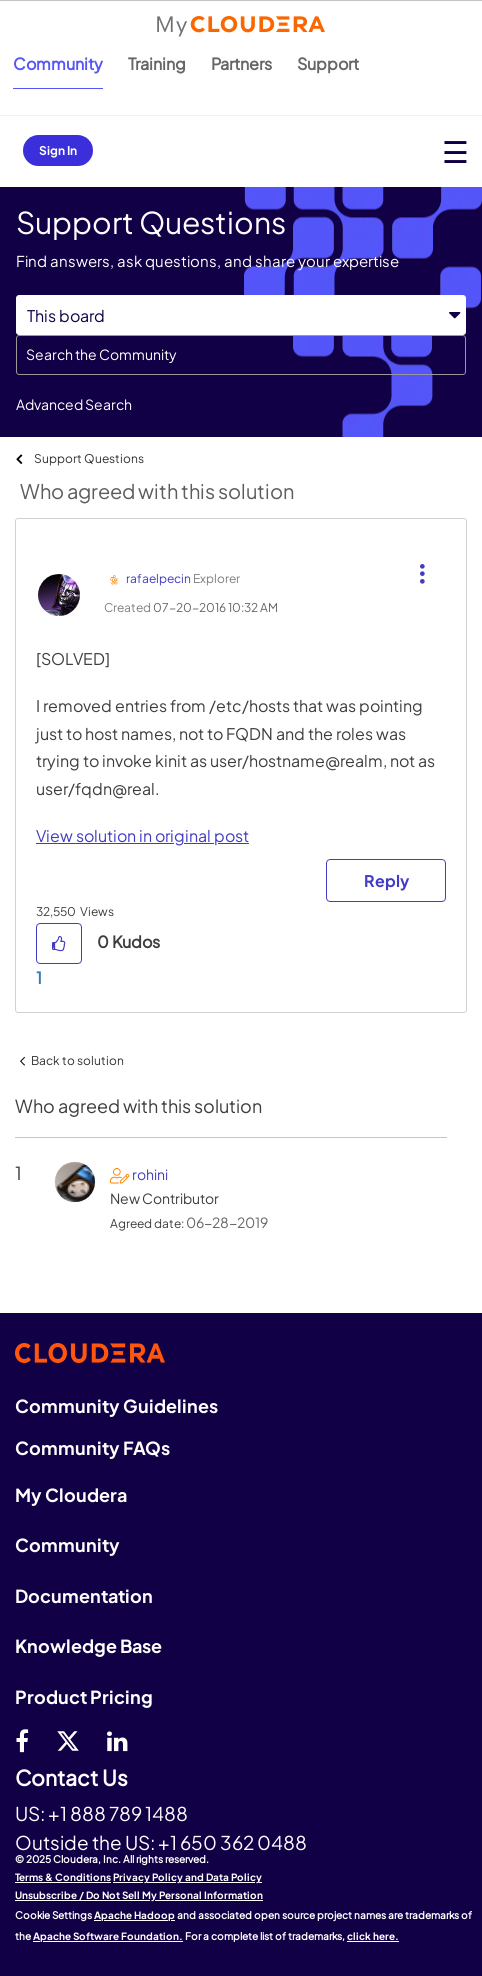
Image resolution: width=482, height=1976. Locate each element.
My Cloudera (71, 1494)
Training (157, 63)
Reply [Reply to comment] (386, 880)
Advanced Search (74, 404)
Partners (241, 63)
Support (328, 63)
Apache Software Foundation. (108, 1936)
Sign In (58, 150)
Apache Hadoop (134, 1915)
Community (58, 63)
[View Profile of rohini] (150, 1174)
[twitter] (68, 1740)
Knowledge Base (88, 1645)
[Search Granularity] (241, 315)
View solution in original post (142, 835)
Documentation (84, 1595)
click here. (373, 1936)
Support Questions (89, 458)
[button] (420, 558)
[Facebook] (22, 1740)
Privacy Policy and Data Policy (187, 1877)
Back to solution (77, 1060)
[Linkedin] (117, 1740)
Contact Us (71, 1778)
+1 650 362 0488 (232, 1842)
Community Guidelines (116, 1405)
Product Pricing (84, 1696)
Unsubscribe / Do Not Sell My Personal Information (139, 1895)
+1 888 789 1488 (118, 1813)
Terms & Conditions (63, 1877)
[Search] (241, 355)
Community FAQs (92, 1447)
